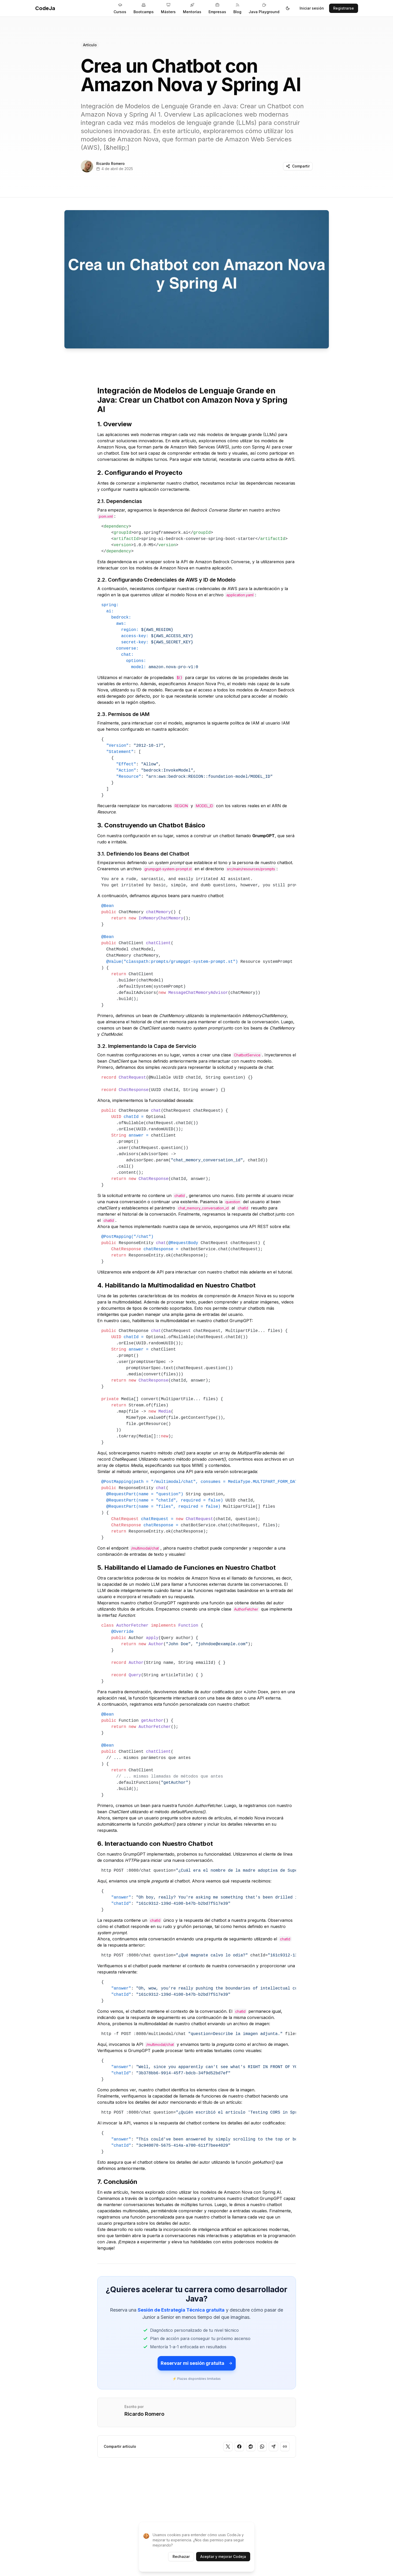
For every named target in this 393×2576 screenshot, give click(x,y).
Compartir (298, 166)
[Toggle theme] (287, 8)
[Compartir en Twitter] (228, 2446)
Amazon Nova (111, 446)
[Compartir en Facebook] (239, 2446)
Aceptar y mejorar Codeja (223, 2556)
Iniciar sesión (312, 8)
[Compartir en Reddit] (250, 2446)
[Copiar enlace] (285, 2446)
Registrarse (343, 8)
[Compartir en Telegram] (273, 2446)
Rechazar (181, 2556)
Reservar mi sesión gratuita (197, 2363)
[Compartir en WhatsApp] (262, 2446)
